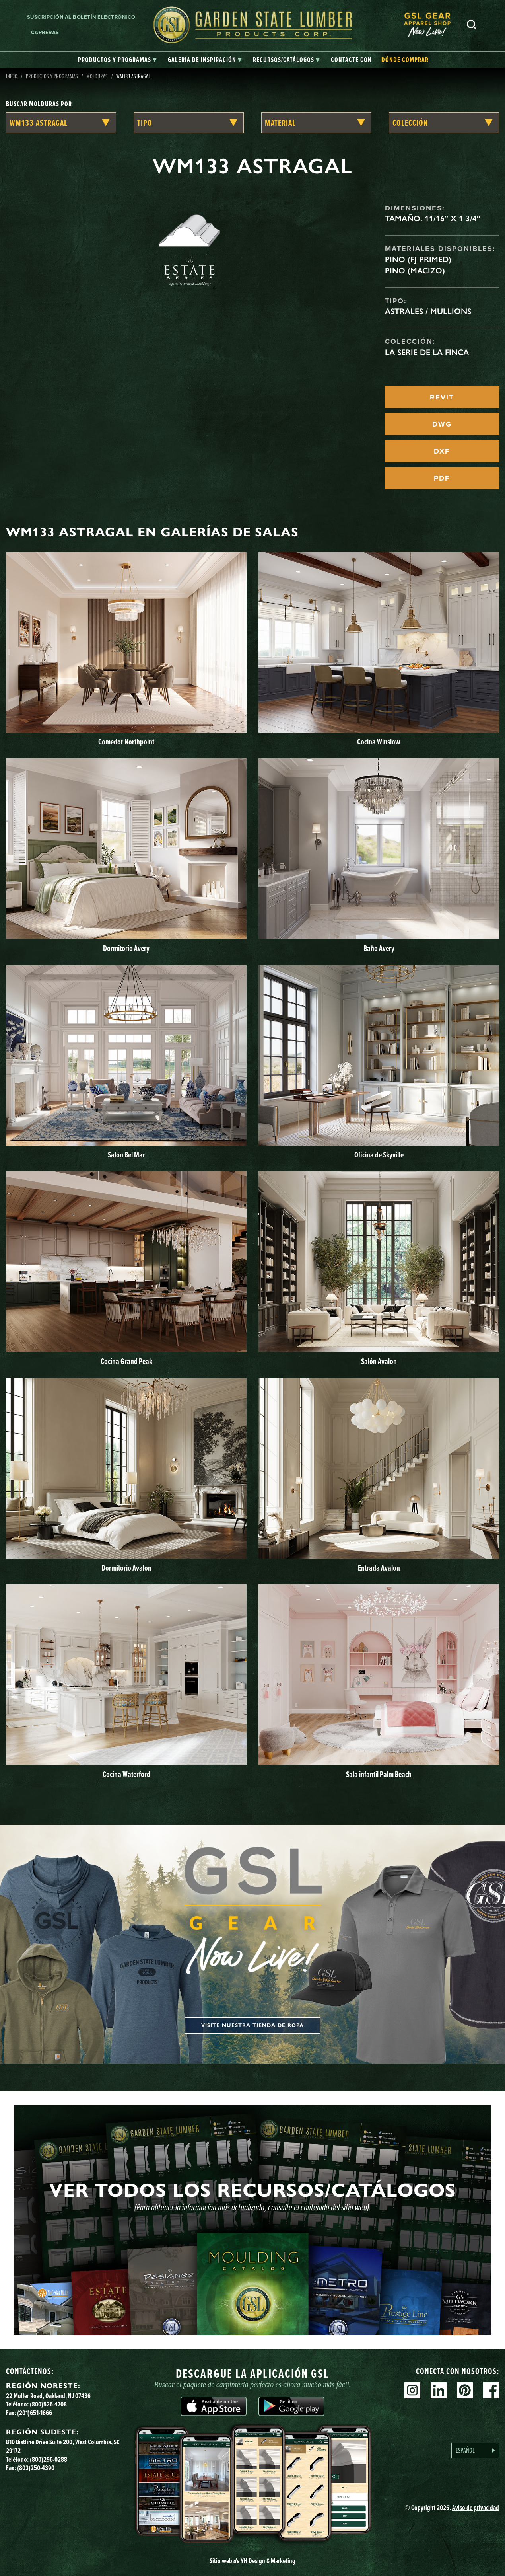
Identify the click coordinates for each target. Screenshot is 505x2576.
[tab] (117, 60)
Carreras (45, 32)
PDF (442, 478)
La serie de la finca (427, 352)
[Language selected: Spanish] (475, 2450)
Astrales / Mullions (428, 311)
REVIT (442, 397)
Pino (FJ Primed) (418, 259)
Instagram (412, 2390)
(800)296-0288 (48, 2459)
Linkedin (439, 2390)
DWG (442, 424)
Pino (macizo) (415, 270)
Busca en (471, 24)
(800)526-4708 (48, 2404)
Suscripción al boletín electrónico (81, 17)
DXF (442, 451)
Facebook (491, 2390)
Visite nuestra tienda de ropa (252, 2025)
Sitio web (252, 2561)
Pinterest (465, 2390)
